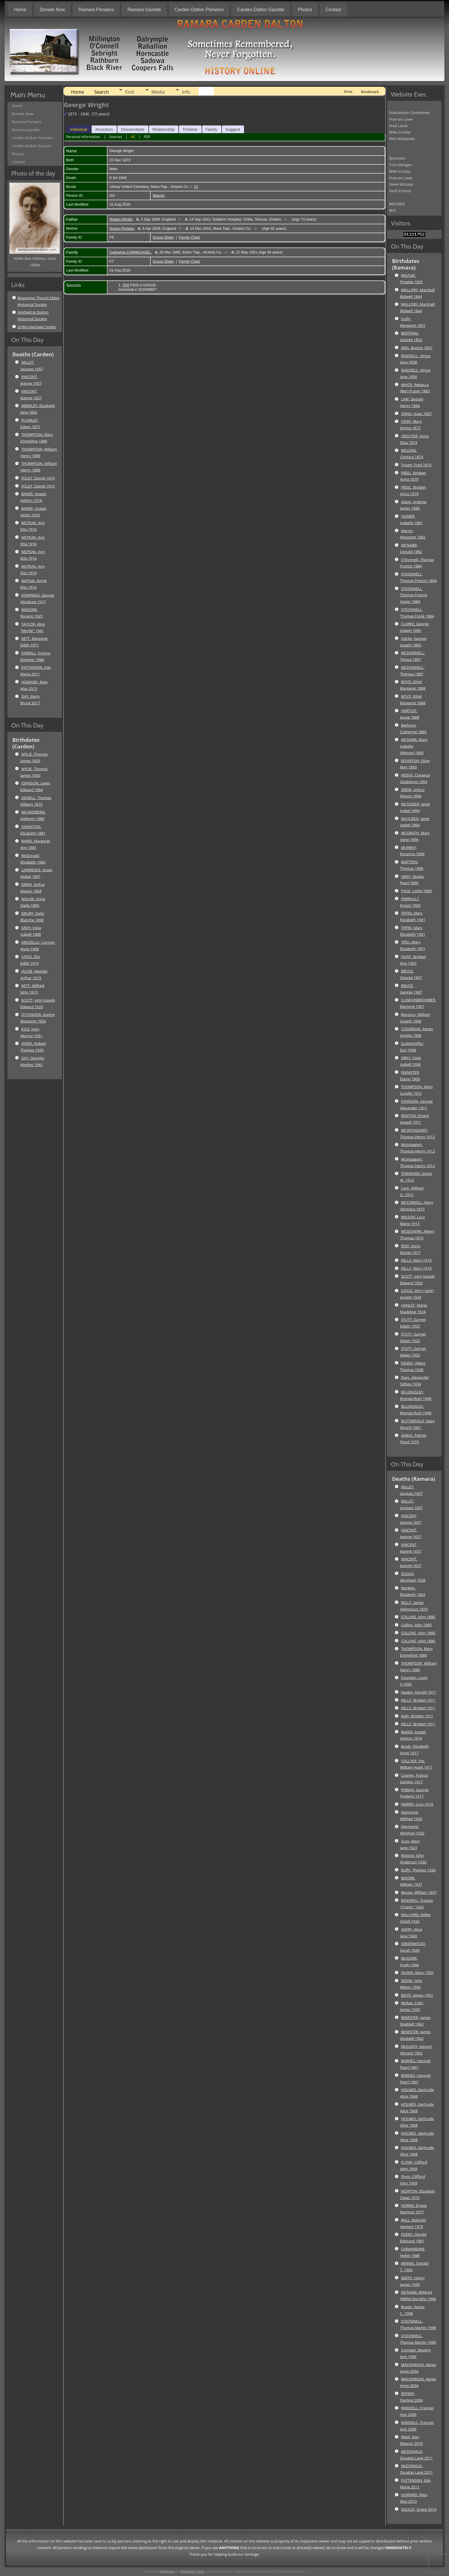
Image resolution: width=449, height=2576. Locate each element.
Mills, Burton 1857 (416, 347)
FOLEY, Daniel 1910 (37, 478)
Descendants (132, 129)
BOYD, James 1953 (417, 1995)
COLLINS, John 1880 (418, 1616)
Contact (333, 9)
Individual (78, 129)
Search (101, 92)
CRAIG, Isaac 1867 (416, 413)
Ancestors (104, 129)
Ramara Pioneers (96, 9)
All (133, 136)
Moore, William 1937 (418, 1892)
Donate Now (52, 9)
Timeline (189, 129)
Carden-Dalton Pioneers (199, 9)
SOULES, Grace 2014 (418, 2509)
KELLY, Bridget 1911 (418, 1700)
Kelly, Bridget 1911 (417, 1715)
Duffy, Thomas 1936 (418, 1870)
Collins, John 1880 (416, 1624)
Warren (159, 195)
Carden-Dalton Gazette (260, 9)
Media (158, 92)
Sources (115, 136)
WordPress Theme (192, 2571)
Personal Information (83, 136)
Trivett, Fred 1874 (416, 464)
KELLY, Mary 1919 (416, 1260)
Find (129, 92)
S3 (126, 285)
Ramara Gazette (144, 9)
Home (20, 9)
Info (186, 92)
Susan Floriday (121, 228)
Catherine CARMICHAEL (130, 252)
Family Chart (189, 237)
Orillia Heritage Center (36, 326)
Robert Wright (120, 219)
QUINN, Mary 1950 (417, 1972)
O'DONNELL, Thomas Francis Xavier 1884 (413, 595)
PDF (147, 136)
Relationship (163, 129)
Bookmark (370, 91)
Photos (305, 9)
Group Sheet (163, 237)
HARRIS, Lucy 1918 (417, 1804)
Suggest (232, 129)
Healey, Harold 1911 (418, 1692)
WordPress (167, 2571)
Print (348, 91)
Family (211, 129)
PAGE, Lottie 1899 (416, 890)
